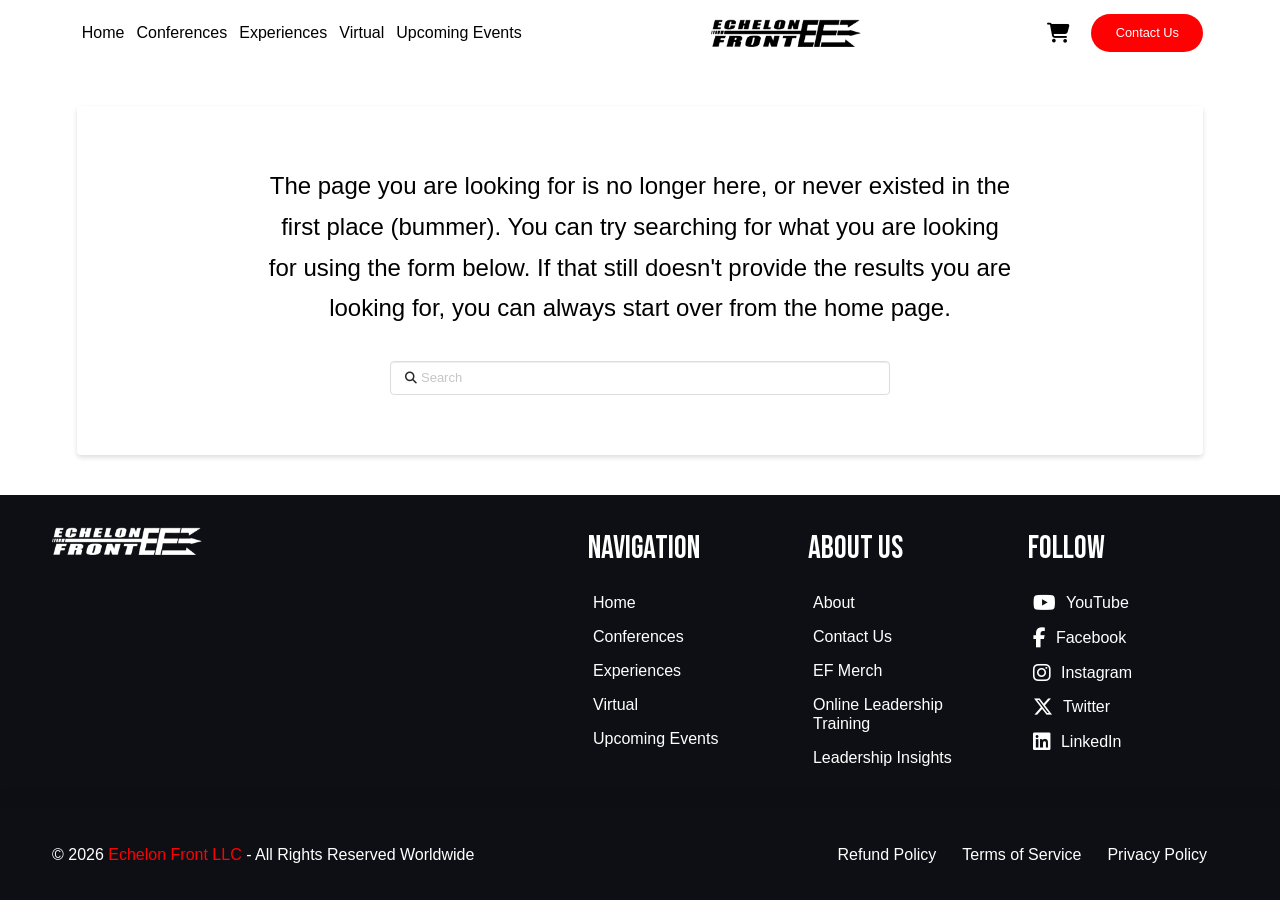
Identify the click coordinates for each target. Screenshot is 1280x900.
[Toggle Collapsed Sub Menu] (688, 639)
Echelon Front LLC (174, 854)
